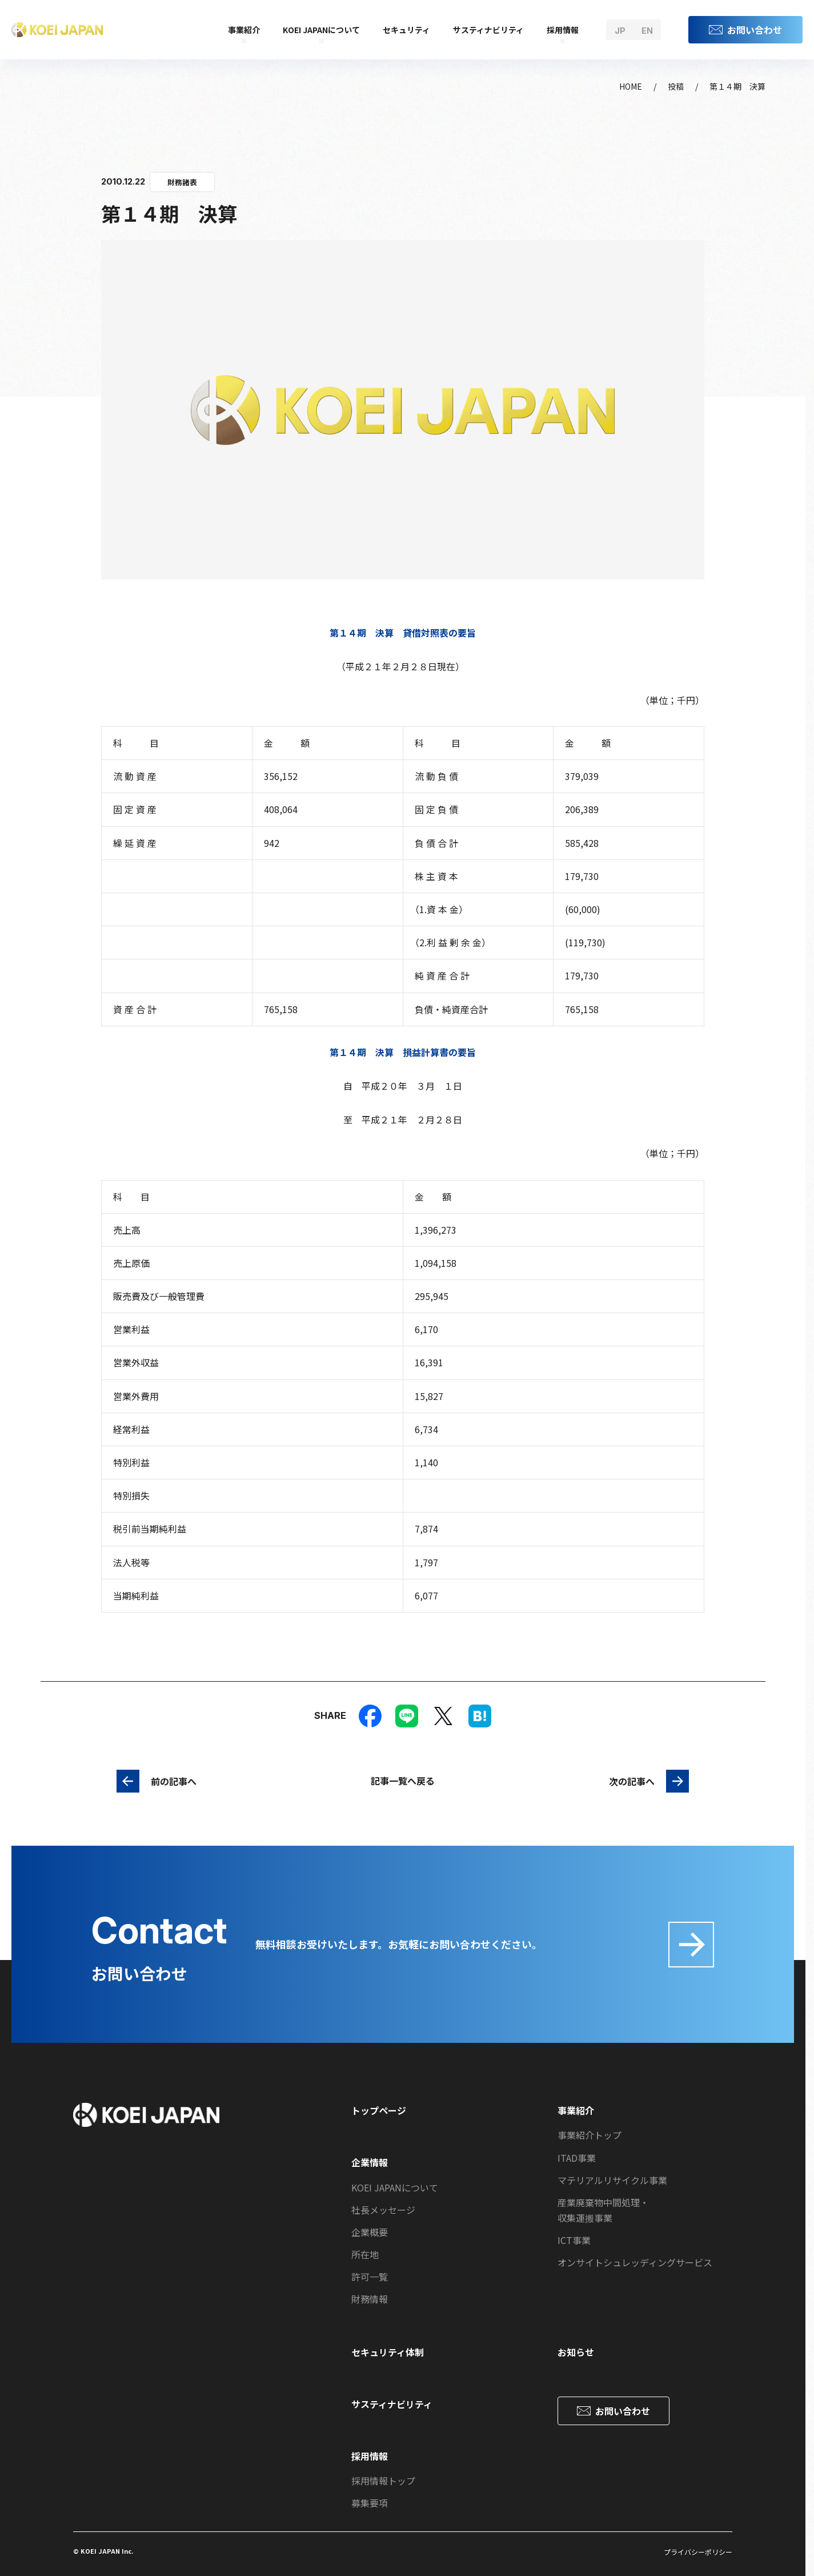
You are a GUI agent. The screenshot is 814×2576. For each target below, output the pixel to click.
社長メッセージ (383, 2210)
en (647, 30)
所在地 (365, 2254)
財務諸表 (182, 182)
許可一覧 (369, 2276)
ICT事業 (574, 2240)
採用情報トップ (383, 2480)
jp (620, 30)
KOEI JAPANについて (321, 29)
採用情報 (563, 29)
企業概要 (369, 2232)
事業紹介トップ (589, 2135)
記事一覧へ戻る (403, 1780)
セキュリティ (406, 29)
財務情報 (369, 2299)
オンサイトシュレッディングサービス (635, 2262)
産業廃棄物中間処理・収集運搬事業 (603, 2210)
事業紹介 (244, 29)
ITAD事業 (577, 2158)
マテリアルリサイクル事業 (612, 2180)
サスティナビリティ (488, 29)
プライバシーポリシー (698, 2552)
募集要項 (369, 2503)
